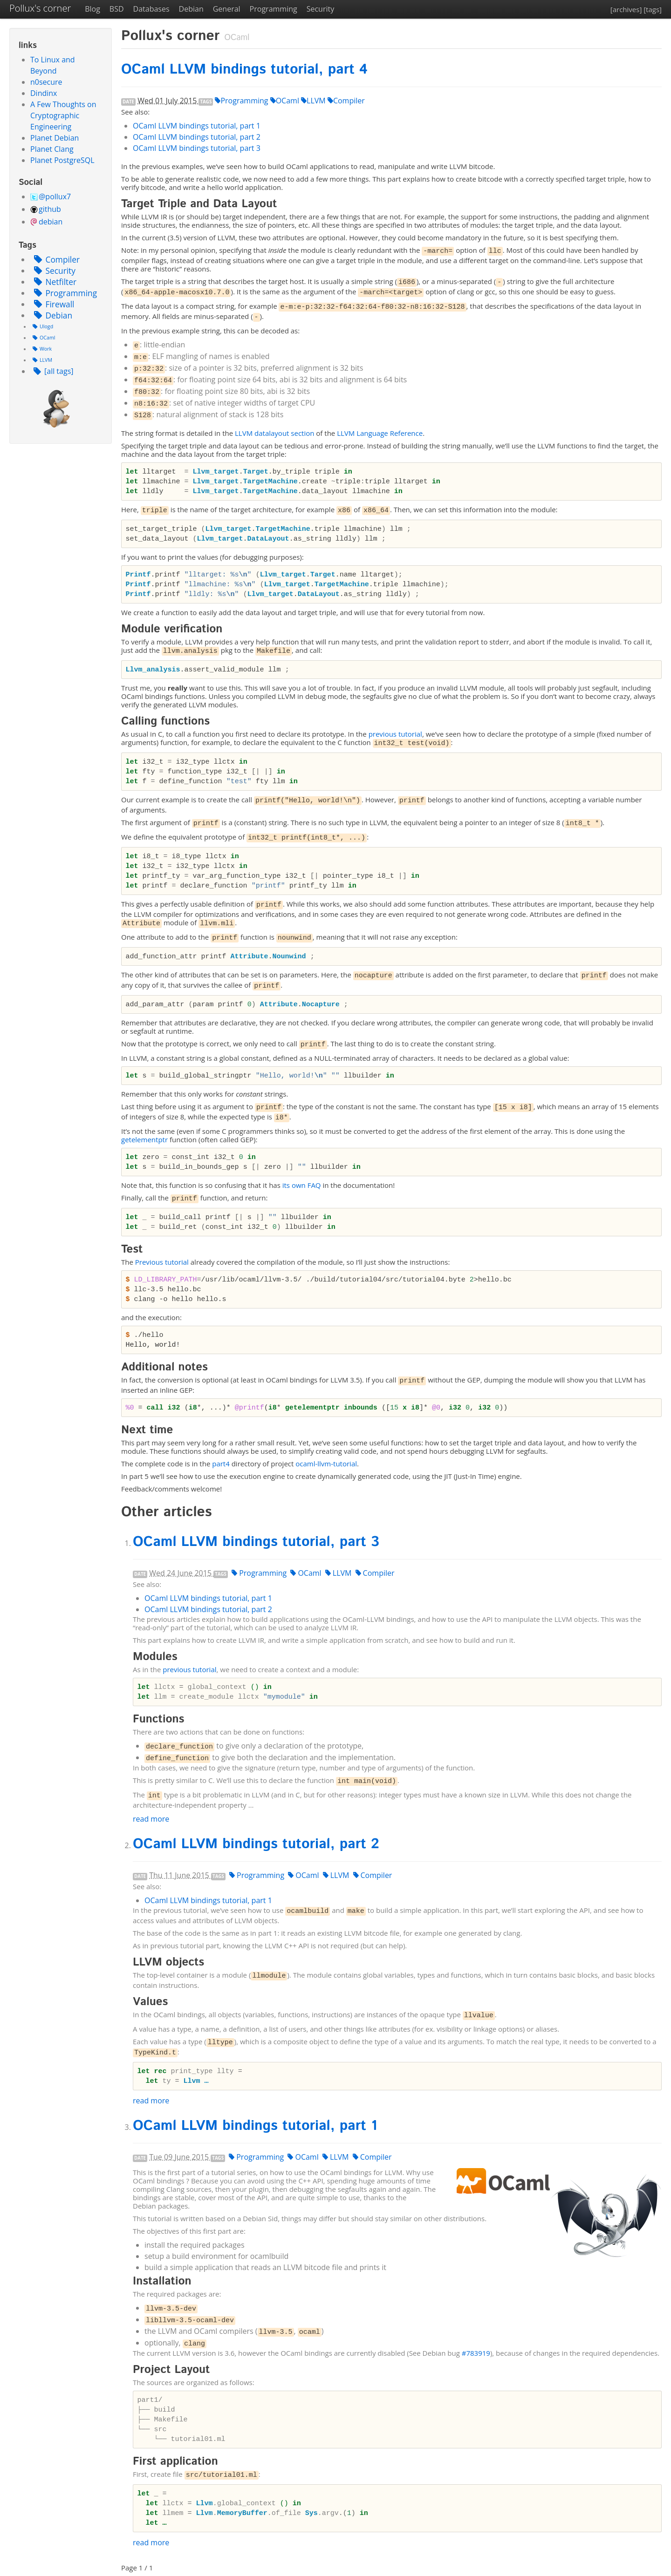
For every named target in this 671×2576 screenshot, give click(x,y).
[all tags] (52, 371)
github (50, 209)
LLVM (41, 360)
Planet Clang (52, 149)
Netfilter (53, 281)
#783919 (476, 2353)
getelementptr (144, 1139)
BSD (117, 9)
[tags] (653, 9)
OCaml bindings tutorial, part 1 (196, 126)
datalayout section (274, 433)
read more (151, 1819)
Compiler (55, 259)
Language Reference (380, 433)
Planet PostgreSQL (62, 160)
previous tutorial (395, 734)
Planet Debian (54, 138)
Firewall (52, 304)
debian (50, 222)
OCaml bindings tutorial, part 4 (244, 70)
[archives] (626, 9)
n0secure (46, 82)
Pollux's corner (40, 8)
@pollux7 (55, 196)
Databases (151, 9)
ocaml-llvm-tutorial (326, 1463)
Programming (273, 9)
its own (301, 1185)
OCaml (42, 337)
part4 (221, 1463)
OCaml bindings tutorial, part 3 (196, 148)
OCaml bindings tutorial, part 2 (196, 137)
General (226, 9)
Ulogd (41, 326)
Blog (92, 9)
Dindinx (43, 93)
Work (41, 349)
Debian (191, 9)
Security (321, 9)
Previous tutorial (162, 1262)
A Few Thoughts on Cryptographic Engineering (63, 115)
